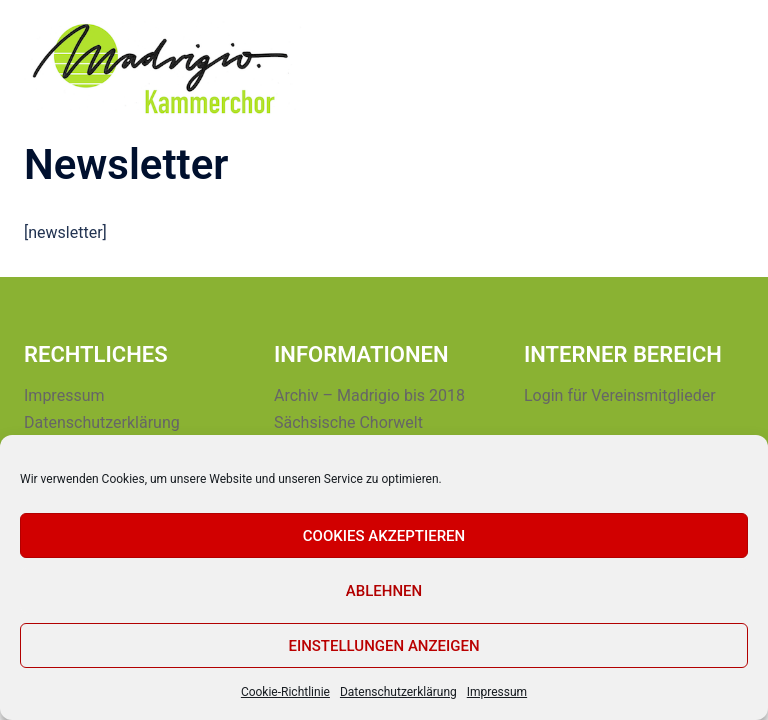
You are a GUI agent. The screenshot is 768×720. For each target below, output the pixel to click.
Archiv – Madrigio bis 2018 (369, 395)
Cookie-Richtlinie (285, 692)
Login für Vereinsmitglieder (620, 395)
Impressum (497, 692)
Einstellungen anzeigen (383, 646)
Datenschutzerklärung (398, 692)
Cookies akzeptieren (384, 536)
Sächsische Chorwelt (348, 422)
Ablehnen (384, 591)
